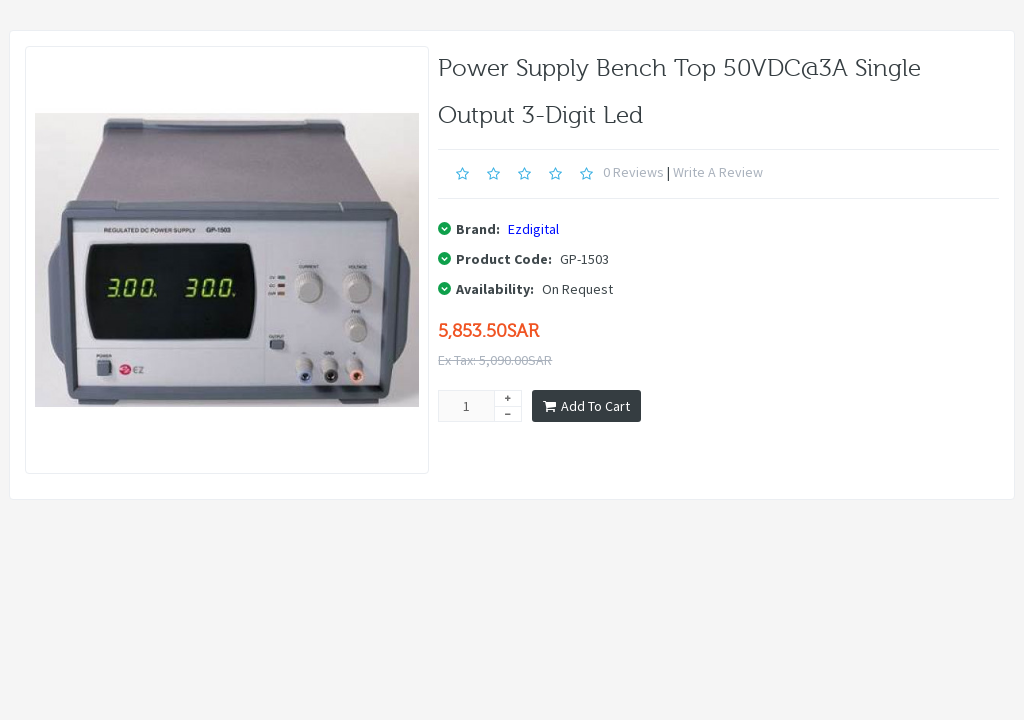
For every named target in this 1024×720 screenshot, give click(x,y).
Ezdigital (533, 229)
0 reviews (633, 172)
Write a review (718, 172)
